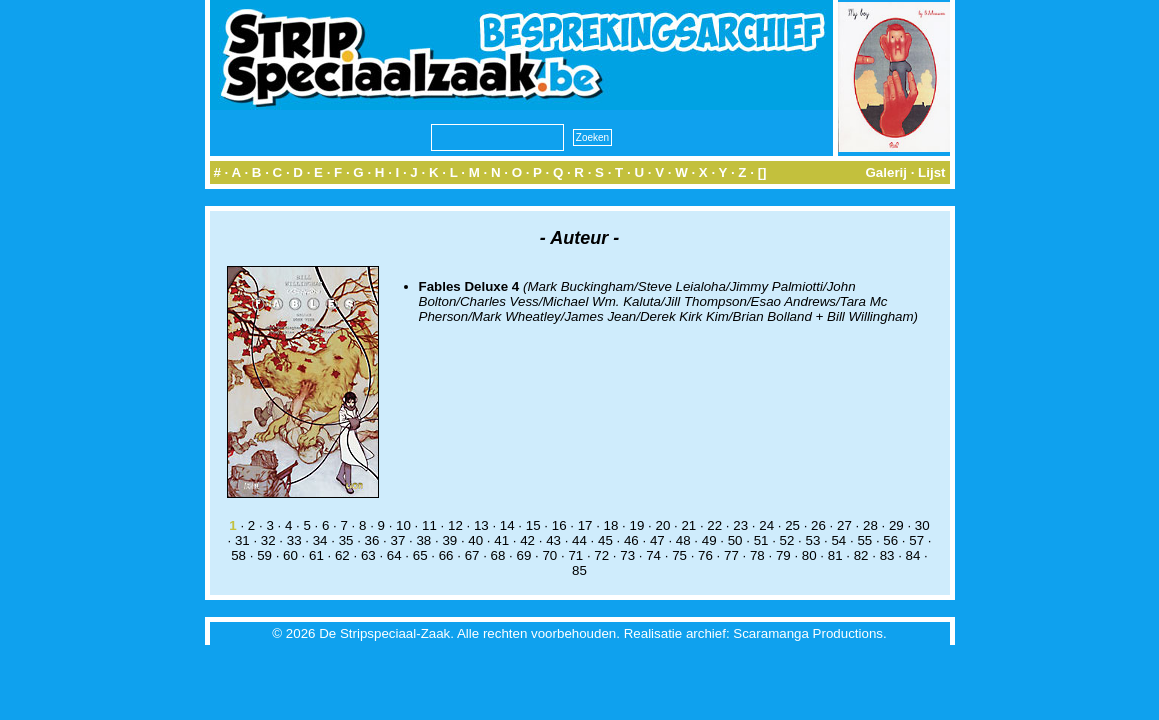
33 (294, 540)
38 (423, 540)
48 (683, 540)
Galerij (886, 172)
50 (735, 540)
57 (916, 540)
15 (533, 525)
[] (762, 172)
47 (657, 540)
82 (861, 555)
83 (887, 555)
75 (679, 555)
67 (472, 555)
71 (575, 555)
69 (524, 555)
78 (757, 555)
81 (835, 555)
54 (838, 540)
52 (787, 540)
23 (740, 525)
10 (403, 525)
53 (813, 540)
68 (498, 555)
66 (446, 555)
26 (818, 525)
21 (688, 525)
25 (792, 525)
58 (238, 555)
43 (553, 540)
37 (398, 540)
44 (579, 540)
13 (481, 525)
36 (372, 540)
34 (320, 540)
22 (714, 525)
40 (475, 540)
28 (870, 525)
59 (264, 555)
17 (585, 525)
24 (766, 525)
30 (922, 525)
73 (627, 555)
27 (844, 525)
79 (783, 555)
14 (507, 525)
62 (342, 555)
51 (761, 540)
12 (455, 525)
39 (449, 540)
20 (662, 525)
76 (705, 555)
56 (890, 540)
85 (579, 570)
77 (731, 555)
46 (631, 540)
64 (394, 555)
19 (637, 525)
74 (653, 555)
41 (501, 540)
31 (242, 540)
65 (420, 555)
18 (611, 525)
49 (709, 540)
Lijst (931, 172)
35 (346, 540)
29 (896, 525)
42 (527, 540)
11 (429, 525)
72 (601, 555)
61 (316, 555)
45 (605, 540)
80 (809, 555)
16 (559, 525)
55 (864, 540)
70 (549, 555)
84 (913, 555)
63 (368, 555)
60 (290, 555)
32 (268, 540)
